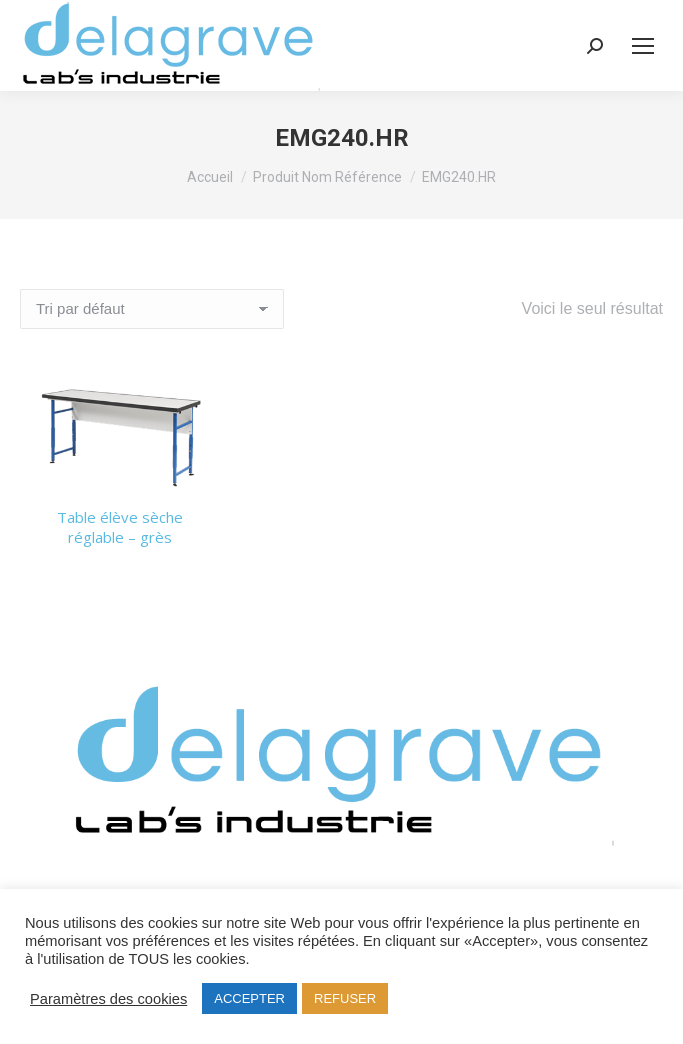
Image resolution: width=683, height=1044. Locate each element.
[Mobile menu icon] (643, 46)
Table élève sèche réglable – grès (120, 527)
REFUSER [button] (345, 998)
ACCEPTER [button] (249, 998)
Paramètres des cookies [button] (108, 999)
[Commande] (152, 309)
